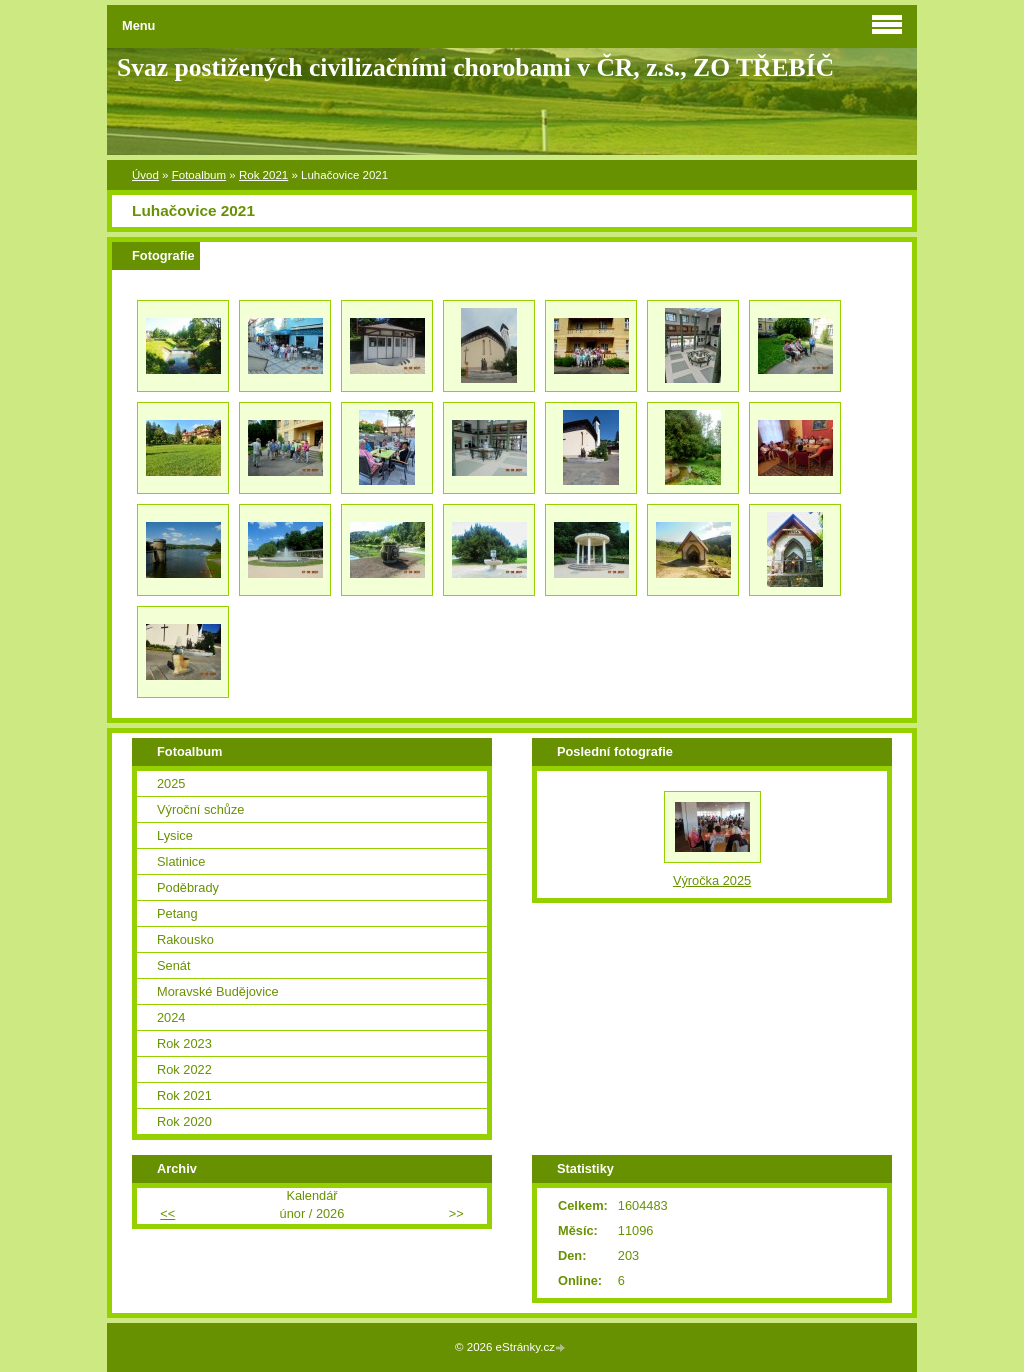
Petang (177, 913)
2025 (171, 783)
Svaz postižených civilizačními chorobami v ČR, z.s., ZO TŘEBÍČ (475, 67)
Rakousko (185, 939)
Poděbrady (188, 887)
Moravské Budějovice (218, 991)
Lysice (175, 835)
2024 (171, 1017)
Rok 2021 (263, 175)
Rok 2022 (184, 1069)
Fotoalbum (199, 175)
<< (167, 1213)
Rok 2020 (184, 1121)
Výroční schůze (201, 809)
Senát (173, 965)
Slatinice (181, 861)
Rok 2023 (184, 1043)
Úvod (145, 175)
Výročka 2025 (712, 880)
